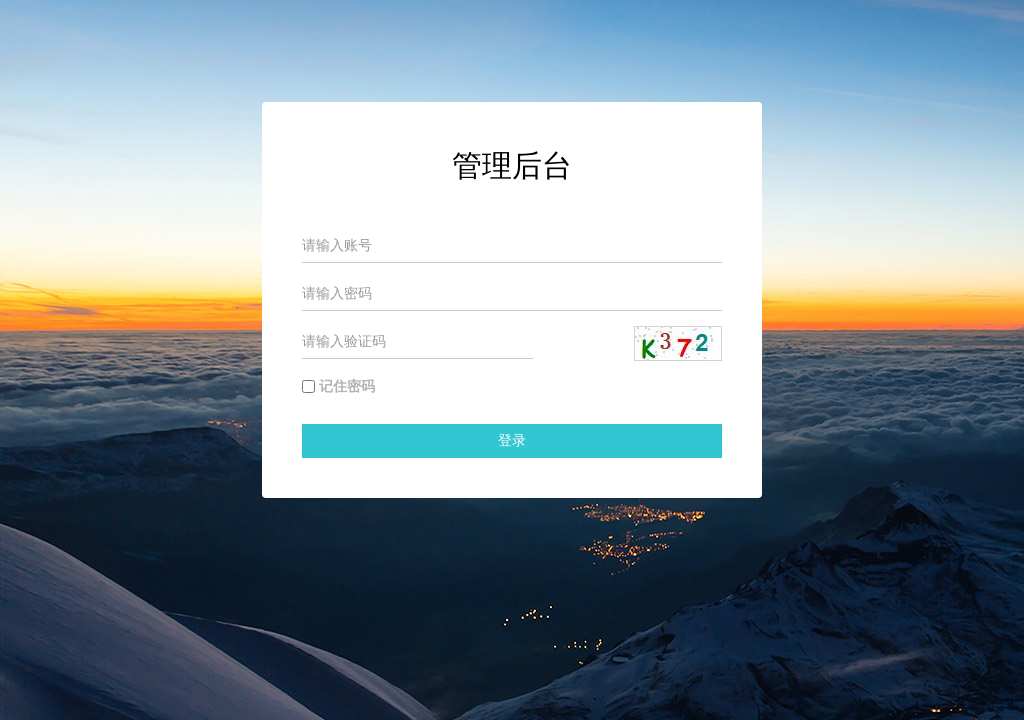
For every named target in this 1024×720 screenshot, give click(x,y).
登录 (512, 440)
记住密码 (347, 386)
